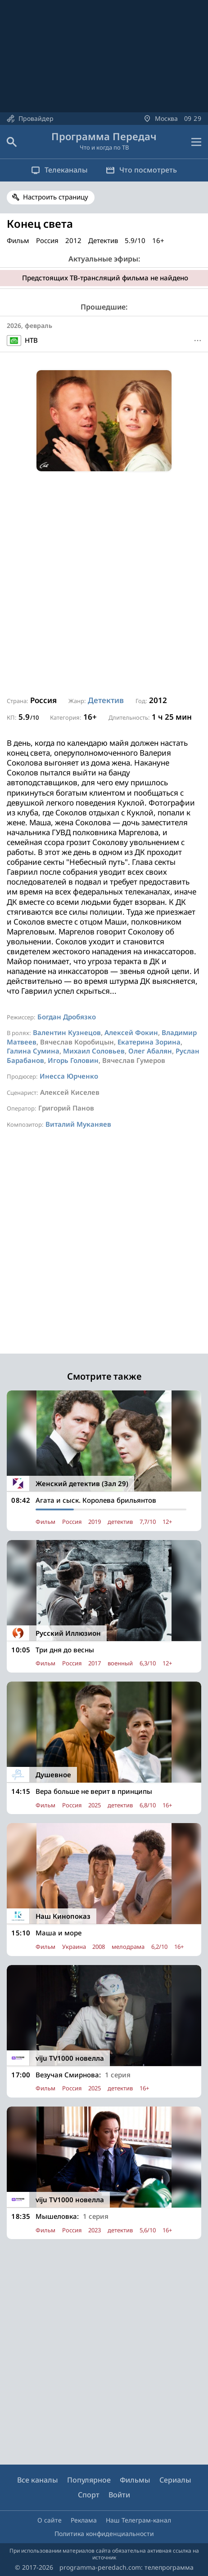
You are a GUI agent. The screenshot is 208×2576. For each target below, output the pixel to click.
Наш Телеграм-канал (138, 2520)
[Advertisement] (104, 584)
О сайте (49, 2520)
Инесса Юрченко (69, 1075)
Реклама (84, 2520)
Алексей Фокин (131, 1032)
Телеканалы (59, 170)
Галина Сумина (33, 1050)
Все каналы (37, 2480)
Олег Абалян (150, 1050)
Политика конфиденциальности (104, 2533)
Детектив (106, 700)
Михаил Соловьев (94, 1050)
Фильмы (135, 2480)
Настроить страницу (55, 196)
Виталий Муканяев (78, 1124)
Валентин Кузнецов (67, 1032)
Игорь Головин (73, 1060)
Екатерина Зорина (149, 1041)
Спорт (88, 2495)
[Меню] (198, 340)
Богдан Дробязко (66, 1016)
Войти (119, 2495)
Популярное (89, 2480)
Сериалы (175, 2480)
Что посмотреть (141, 170)
